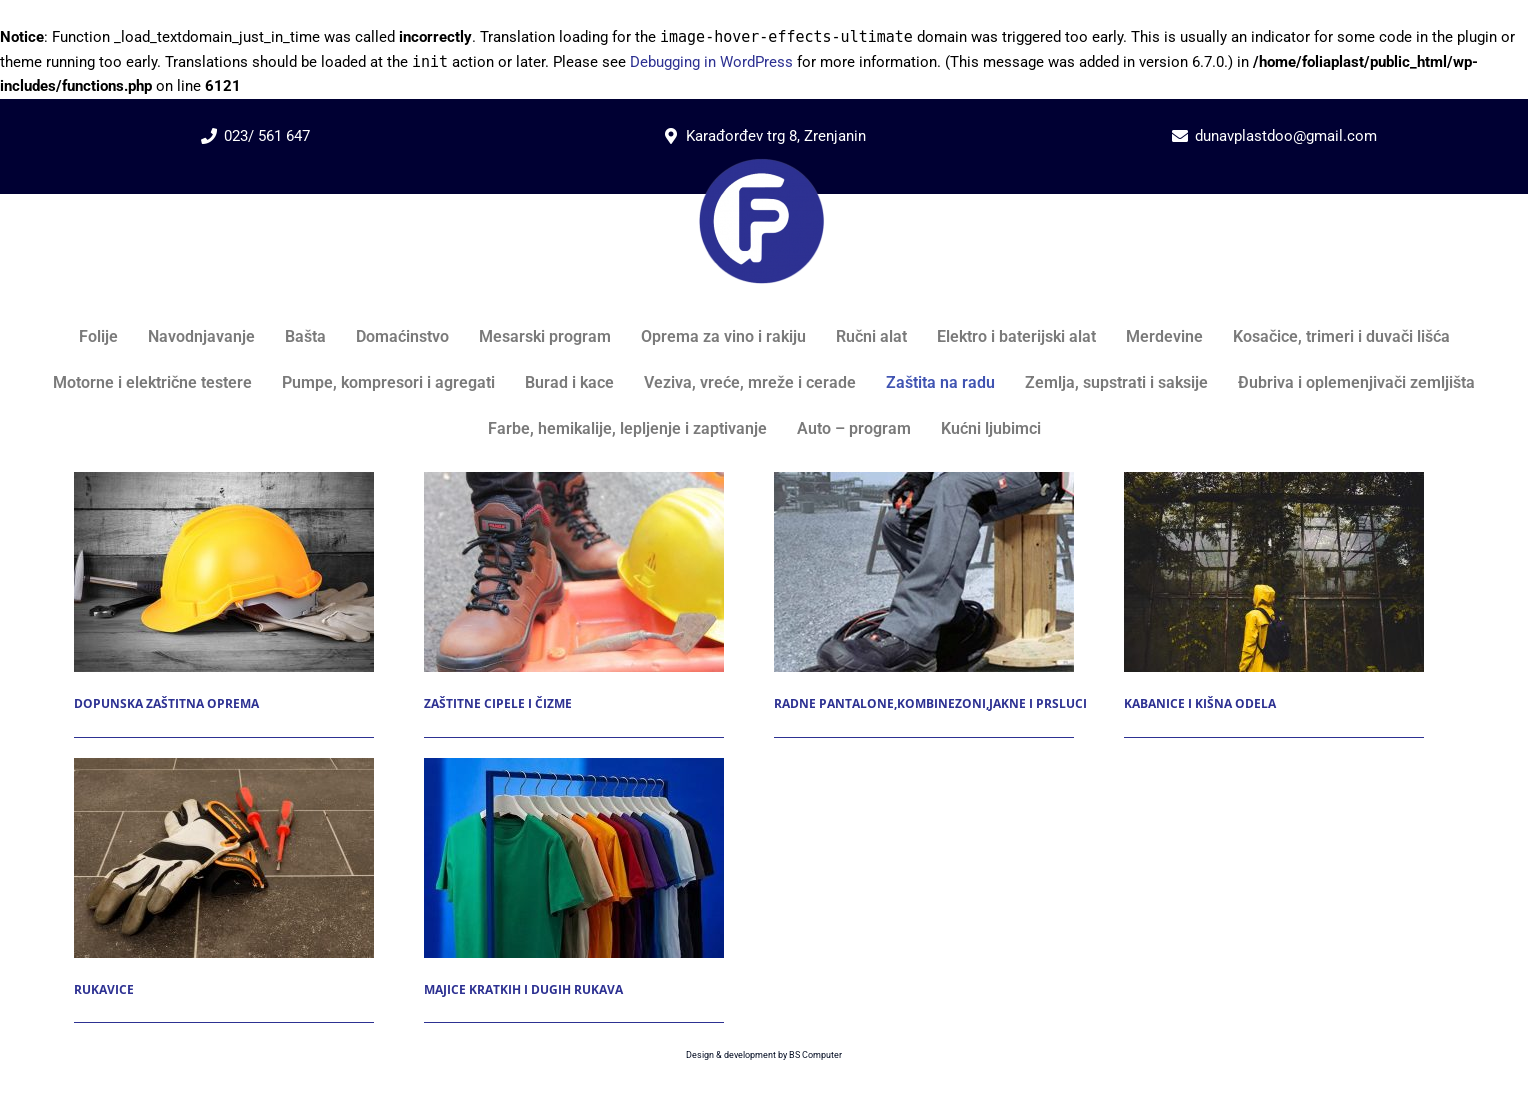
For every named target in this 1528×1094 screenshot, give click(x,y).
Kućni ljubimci (991, 428)
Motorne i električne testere (152, 382)
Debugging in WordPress (711, 62)
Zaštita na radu (940, 382)
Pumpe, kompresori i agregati (388, 382)
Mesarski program (545, 336)
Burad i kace (569, 382)
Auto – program (854, 428)
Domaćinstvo (402, 336)
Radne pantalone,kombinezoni (880, 703)
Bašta (305, 336)
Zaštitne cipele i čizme (498, 703)
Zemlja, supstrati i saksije (1116, 382)
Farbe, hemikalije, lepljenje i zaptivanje (627, 428)
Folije (98, 336)
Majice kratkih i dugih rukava (523, 989)
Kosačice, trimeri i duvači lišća (1341, 336)
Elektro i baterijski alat (1016, 336)
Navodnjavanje (201, 336)
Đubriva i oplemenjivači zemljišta (1356, 382)
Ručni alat (871, 336)
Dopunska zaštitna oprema (166, 703)
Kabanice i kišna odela (1200, 703)
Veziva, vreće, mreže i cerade (750, 382)
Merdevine (1164, 336)
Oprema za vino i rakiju (723, 336)
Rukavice (104, 989)
